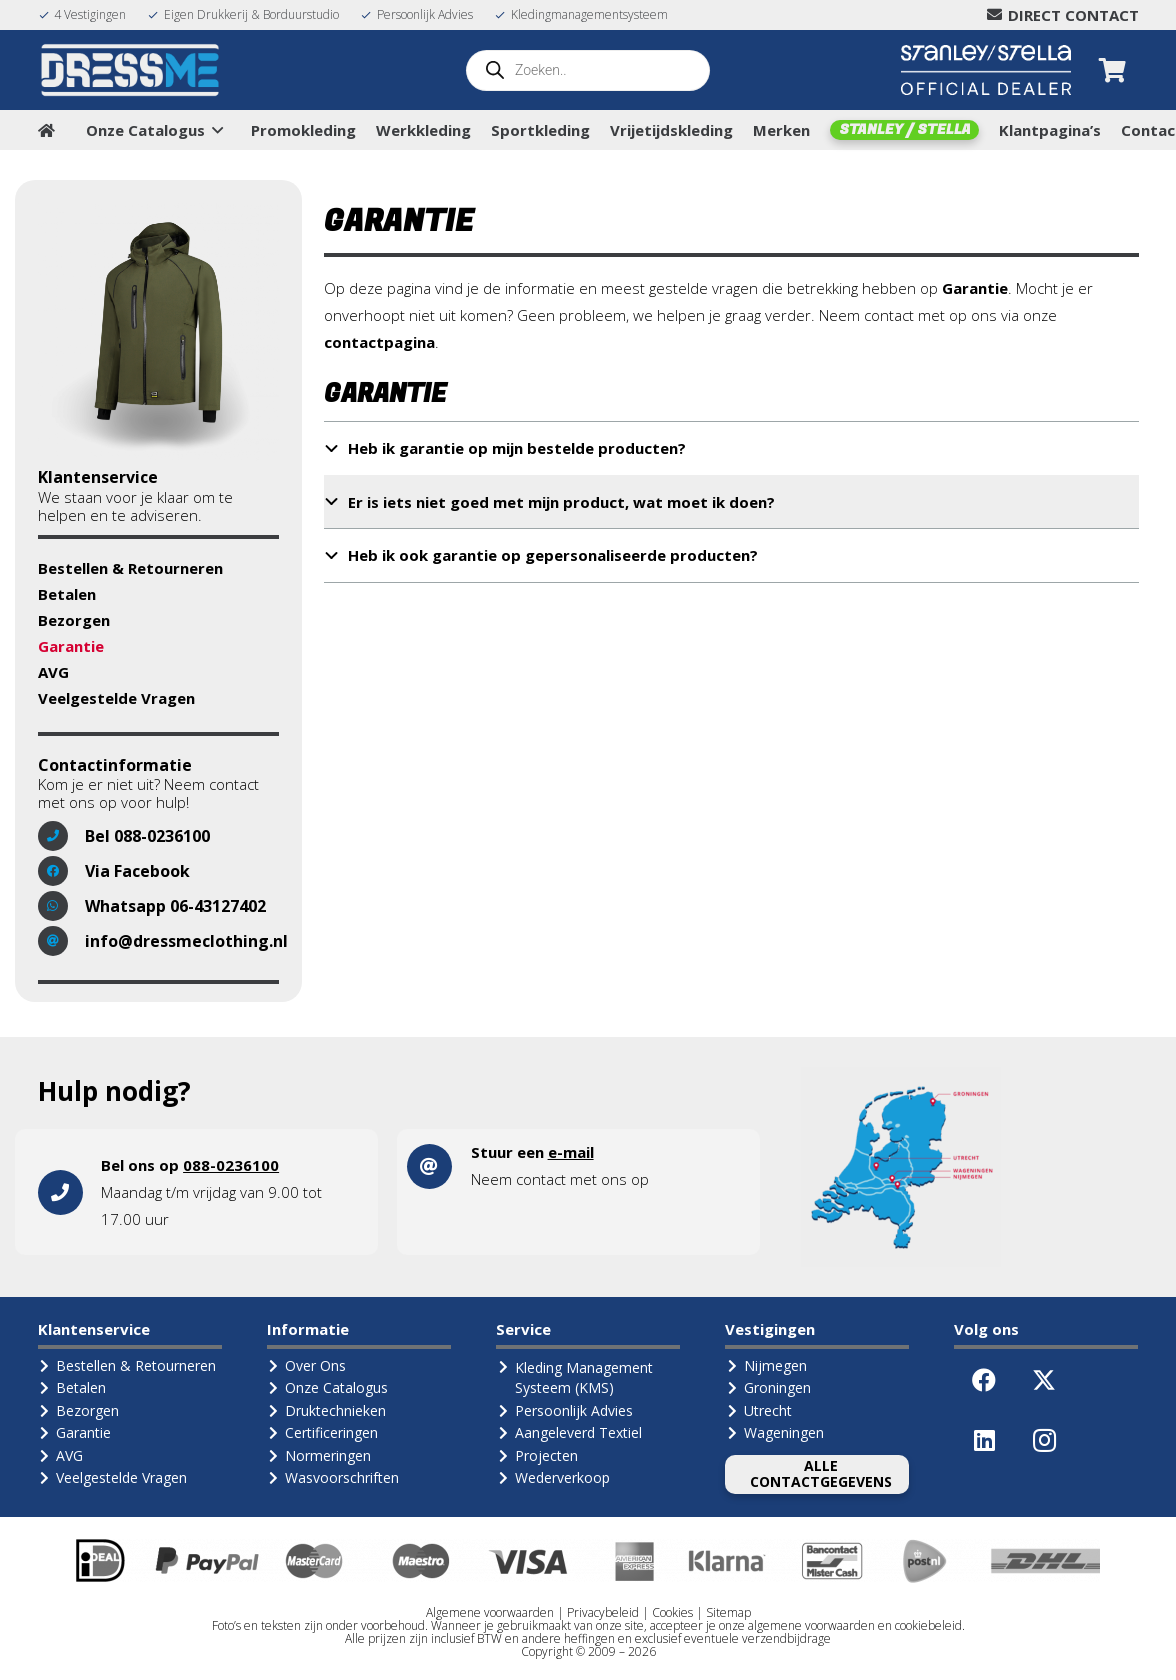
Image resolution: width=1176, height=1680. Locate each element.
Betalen (67, 594)
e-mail (571, 1152)
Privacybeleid (603, 1612)
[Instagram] (1044, 1440)
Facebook (152, 871)
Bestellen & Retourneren (130, 568)
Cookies (672, 1612)
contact (541, 1179)
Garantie (71, 646)
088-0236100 (162, 836)
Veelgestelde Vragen (116, 698)
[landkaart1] (901, 1167)
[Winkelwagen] (1112, 70)
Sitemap (728, 1612)
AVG (53, 672)
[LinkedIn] (984, 1440)
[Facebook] (984, 1380)
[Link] (206, 1192)
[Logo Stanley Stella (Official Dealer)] (986, 70)
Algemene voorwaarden (490, 1612)
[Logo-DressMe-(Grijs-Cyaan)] (130, 70)
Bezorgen (74, 620)
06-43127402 (218, 906)
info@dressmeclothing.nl (186, 941)
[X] (1044, 1380)
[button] (214, 130)
